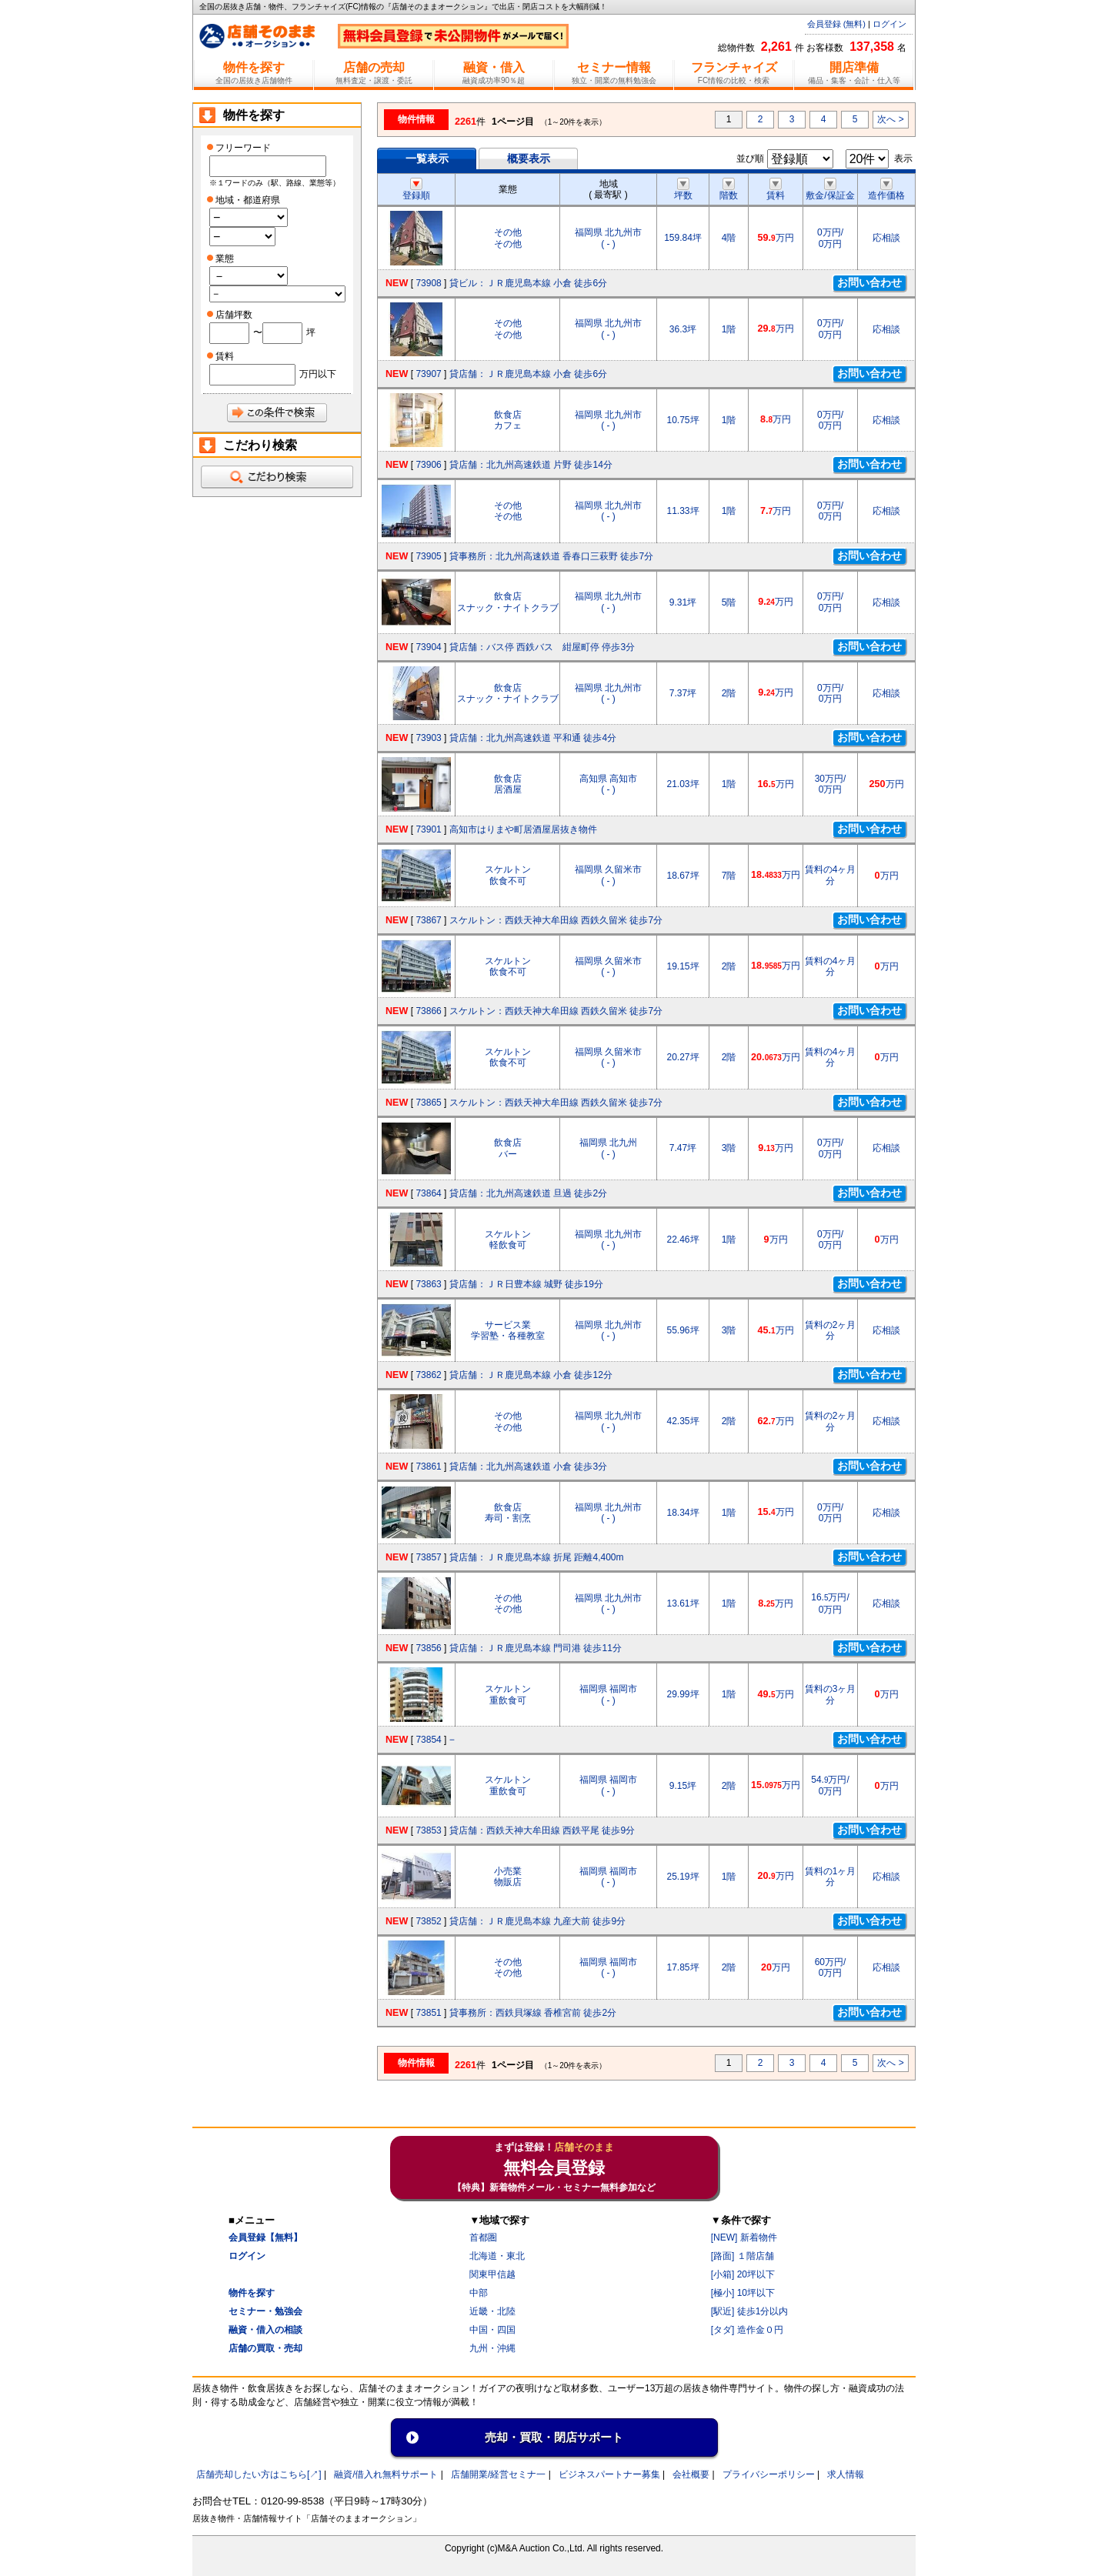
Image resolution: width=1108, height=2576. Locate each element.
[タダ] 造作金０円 (747, 2329)
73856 (428, 1648)
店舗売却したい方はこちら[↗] (259, 2474)
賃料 (775, 190)
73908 (428, 283)
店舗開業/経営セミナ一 (498, 2474)
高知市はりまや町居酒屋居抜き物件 (523, 829)
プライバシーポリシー (769, 2474)
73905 (428, 556)
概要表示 (528, 158)
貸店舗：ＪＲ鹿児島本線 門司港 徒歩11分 (535, 1648)
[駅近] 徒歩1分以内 (750, 2311)
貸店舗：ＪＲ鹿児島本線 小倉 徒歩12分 (530, 1375)
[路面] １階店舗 (742, 2256)
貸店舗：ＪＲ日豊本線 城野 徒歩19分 (526, 1284)
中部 (478, 2292)
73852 (428, 1921)
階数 (728, 190)
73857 (428, 1557)
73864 (428, 1193)
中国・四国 (492, 2329)
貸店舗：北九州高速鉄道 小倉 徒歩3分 (528, 1466)
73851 (428, 2012)
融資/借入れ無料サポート (386, 2474)
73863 (428, 1284)
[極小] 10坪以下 (743, 2292)
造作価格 (886, 190)
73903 (428, 737)
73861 (428, 1466)
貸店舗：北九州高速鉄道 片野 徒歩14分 (530, 464)
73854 (428, 1739)
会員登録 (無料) (836, 23)
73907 (428, 374)
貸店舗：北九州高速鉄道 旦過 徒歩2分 (528, 1193)
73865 (428, 1102)
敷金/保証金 (830, 190)
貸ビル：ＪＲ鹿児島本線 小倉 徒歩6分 (528, 283)
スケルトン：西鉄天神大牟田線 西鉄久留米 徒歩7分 (555, 920)
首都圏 (483, 2237)
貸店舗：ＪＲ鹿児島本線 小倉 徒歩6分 (528, 374)
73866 (428, 1011)
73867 (428, 920)
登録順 (416, 190)
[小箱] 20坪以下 (743, 2274)
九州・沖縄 (492, 2348)
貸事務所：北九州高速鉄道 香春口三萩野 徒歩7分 (551, 556)
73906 (428, 464)
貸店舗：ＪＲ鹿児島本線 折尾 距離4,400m (536, 1557)
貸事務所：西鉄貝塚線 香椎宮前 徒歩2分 (532, 2012)
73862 (428, 1375)
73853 (428, 1830)
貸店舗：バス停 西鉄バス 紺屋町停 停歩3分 (542, 647)
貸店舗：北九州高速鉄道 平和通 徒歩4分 (532, 737)
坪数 (683, 190)
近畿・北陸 (492, 2311)
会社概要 (690, 2474)
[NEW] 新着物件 (744, 2237)
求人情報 (845, 2474)
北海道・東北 (497, 2256)
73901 (428, 829)
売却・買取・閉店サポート (554, 2437)
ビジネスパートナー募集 (609, 2474)
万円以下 (317, 374)
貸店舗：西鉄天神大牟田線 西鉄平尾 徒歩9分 (542, 1830)
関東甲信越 (492, 2274)
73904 (428, 647)
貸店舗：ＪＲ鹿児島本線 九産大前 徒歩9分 (537, 1921)
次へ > (890, 119)
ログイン (889, 23)
